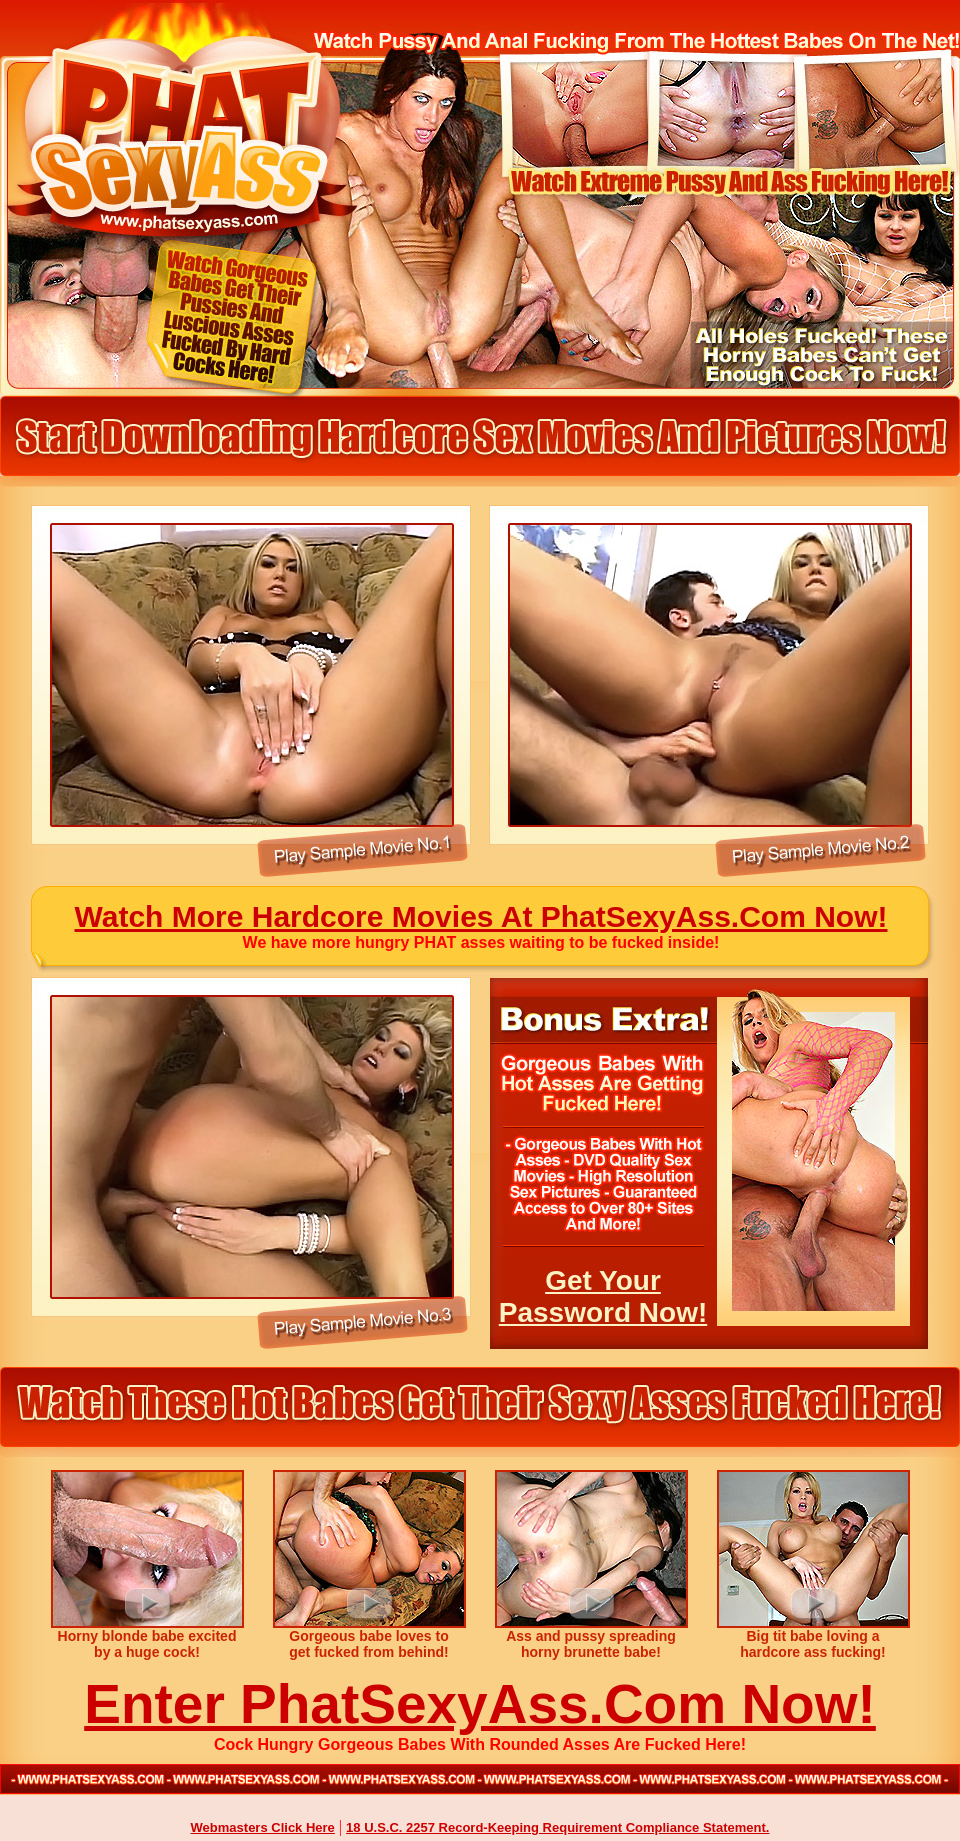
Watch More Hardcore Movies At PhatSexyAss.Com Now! (481, 916)
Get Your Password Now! (603, 1296)
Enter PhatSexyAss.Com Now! (480, 1704)
